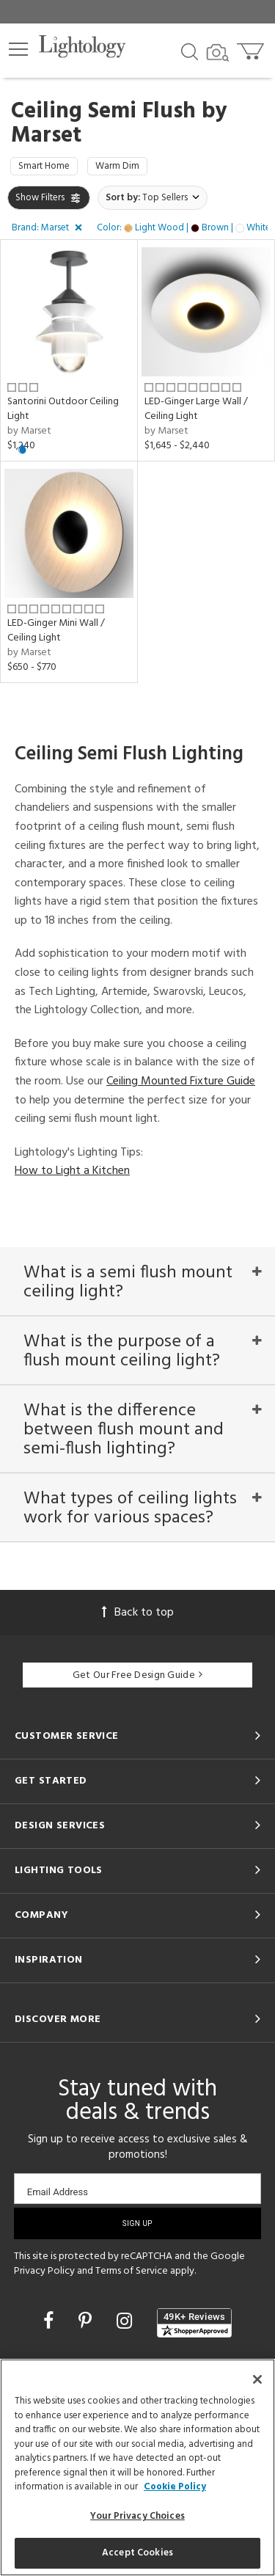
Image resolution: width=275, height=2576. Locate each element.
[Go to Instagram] (126, 2323)
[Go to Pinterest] (87, 2323)
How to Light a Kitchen (72, 1171)
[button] (18, 49)
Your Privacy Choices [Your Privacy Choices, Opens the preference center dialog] (137, 2516)
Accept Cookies (137, 2553)
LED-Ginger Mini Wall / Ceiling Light (56, 630)
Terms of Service (131, 2271)
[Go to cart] (252, 48)
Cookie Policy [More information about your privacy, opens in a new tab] (175, 2487)
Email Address (57, 2191)
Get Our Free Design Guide (137, 1675)
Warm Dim (117, 166)
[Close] (257, 2379)
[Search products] (189, 50)
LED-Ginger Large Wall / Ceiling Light (196, 409)
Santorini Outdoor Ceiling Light (63, 409)
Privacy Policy (44, 2271)
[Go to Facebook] (50, 2323)
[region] (137, 2467)
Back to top (138, 1612)
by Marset (29, 431)
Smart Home (44, 166)
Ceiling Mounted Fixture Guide (180, 1081)
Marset (46, 135)
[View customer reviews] (194, 2323)
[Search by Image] (217, 52)
